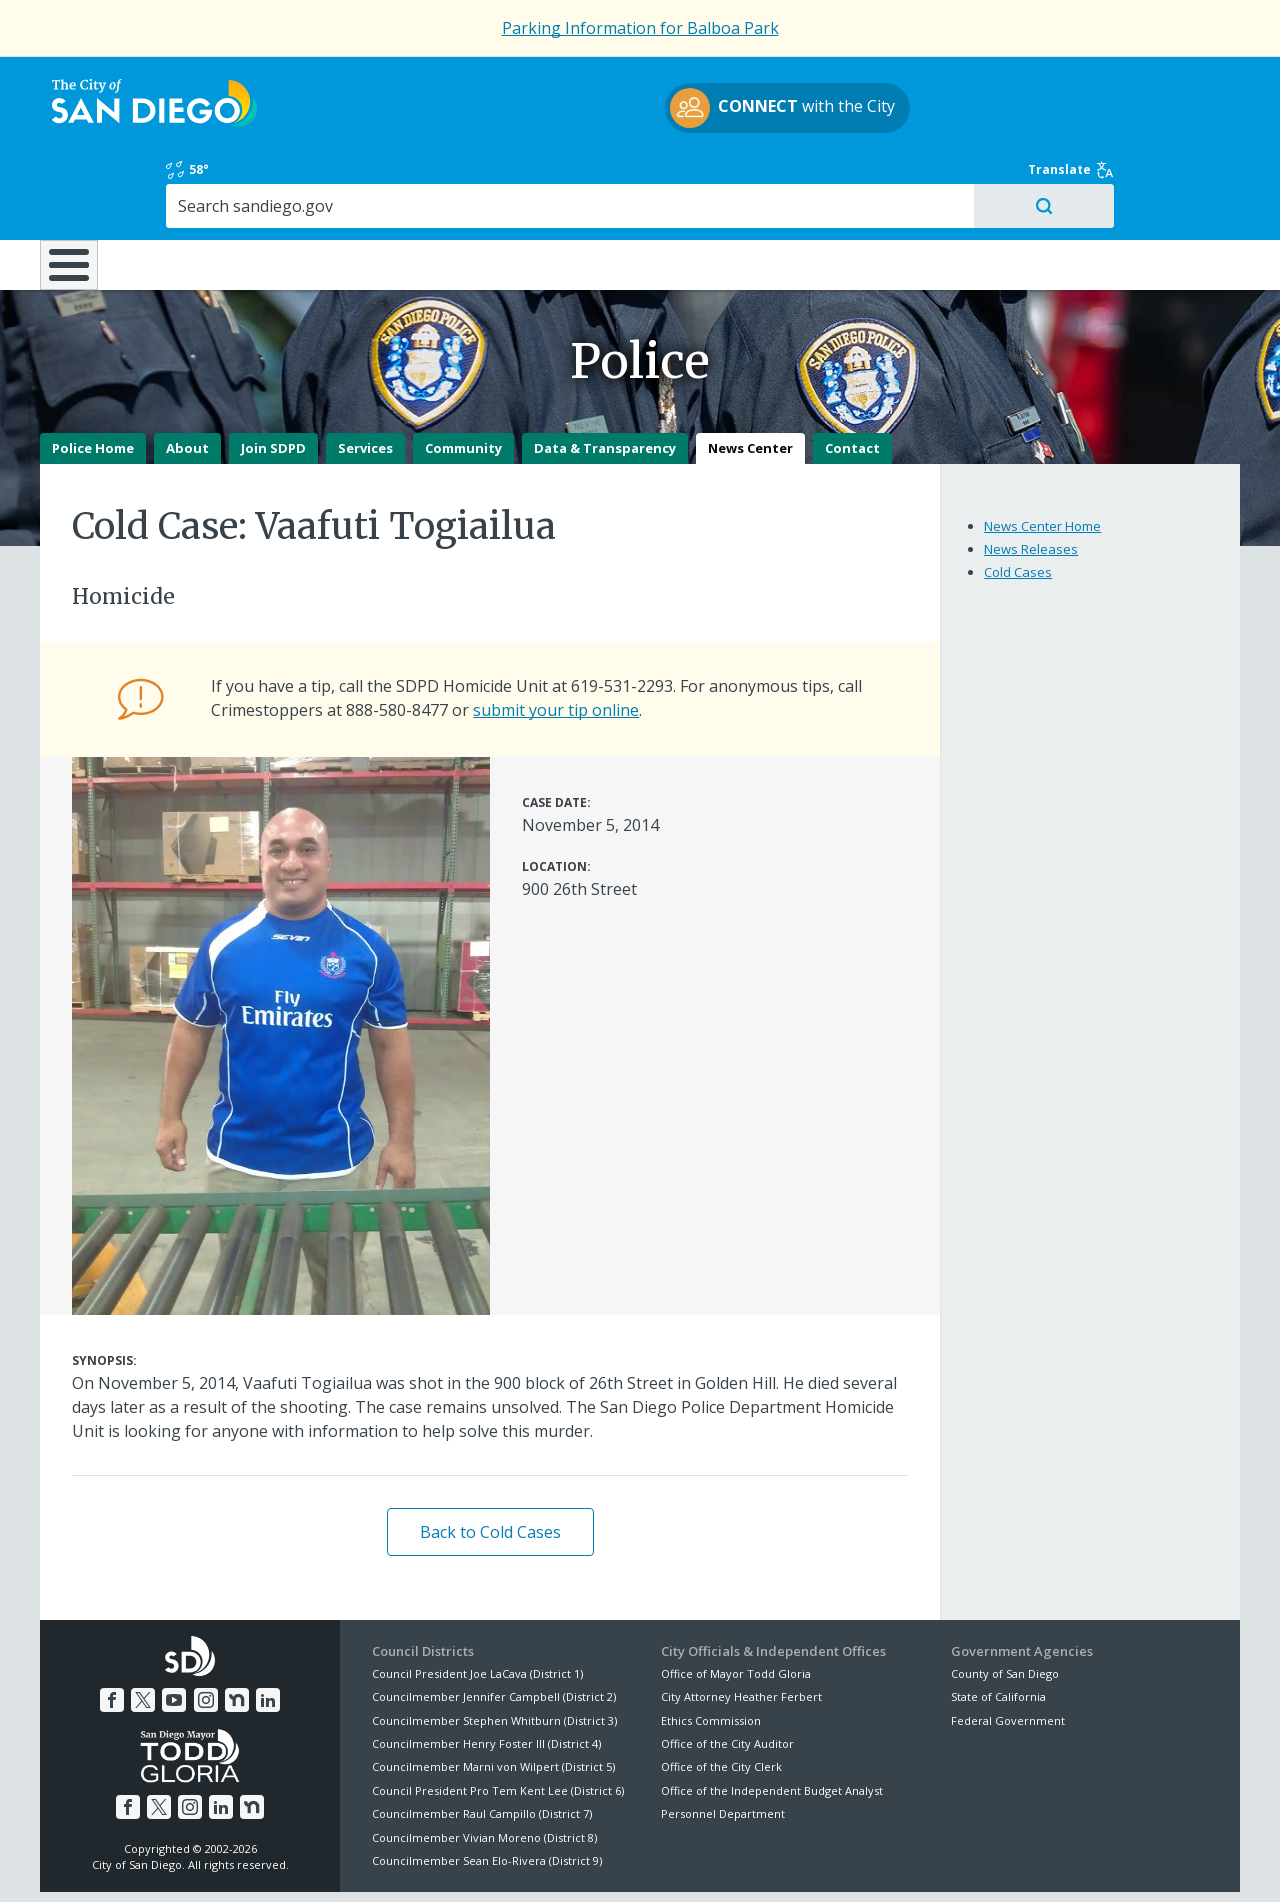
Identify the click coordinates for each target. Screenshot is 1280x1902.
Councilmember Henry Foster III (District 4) (486, 1673)
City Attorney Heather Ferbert (741, 1626)
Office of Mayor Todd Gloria (736, 1603)
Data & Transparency (605, 378)
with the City (635, 111)
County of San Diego (1005, 1603)
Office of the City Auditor (727, 1673)
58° (961, 82)
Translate (1197, 82)
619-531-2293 (622, 616)
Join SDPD (273, 378)
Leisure (208, 179)
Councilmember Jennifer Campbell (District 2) (494, 1626)
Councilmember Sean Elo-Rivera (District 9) (487, 1790)
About (187, 378)
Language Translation (728, 1863)
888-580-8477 (397, 640)
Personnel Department (723, 1743)
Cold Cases (1018, 502)
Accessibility (597, 1863)
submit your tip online (556, 640)
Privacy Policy (493, 1863)
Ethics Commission (711, 1649)
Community (463, 378)
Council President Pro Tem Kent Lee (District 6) (498, 1720)
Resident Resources (389, 179)
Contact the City (868, 1863)
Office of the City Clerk (721, 1696)
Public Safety (945, 179)
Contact (852, 378)
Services (365, 378)
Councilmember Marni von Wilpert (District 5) (493, 1696)
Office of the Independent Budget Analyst (772, 1720)
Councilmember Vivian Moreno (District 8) (484, 1766)
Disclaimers (390, 1863)
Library (752, 179)
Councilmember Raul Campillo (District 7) (482, 1743)
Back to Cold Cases (490, 1462)
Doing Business (570, 179)
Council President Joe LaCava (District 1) (477, 1603)
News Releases (1031, 479)
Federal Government (1008, 1649)
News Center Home (1042, 456)
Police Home (93, 378)
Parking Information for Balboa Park (640, 28)
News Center (750, 378)
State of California (998, 1626)
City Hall (1140, 179)
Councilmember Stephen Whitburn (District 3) (494, 1649)
